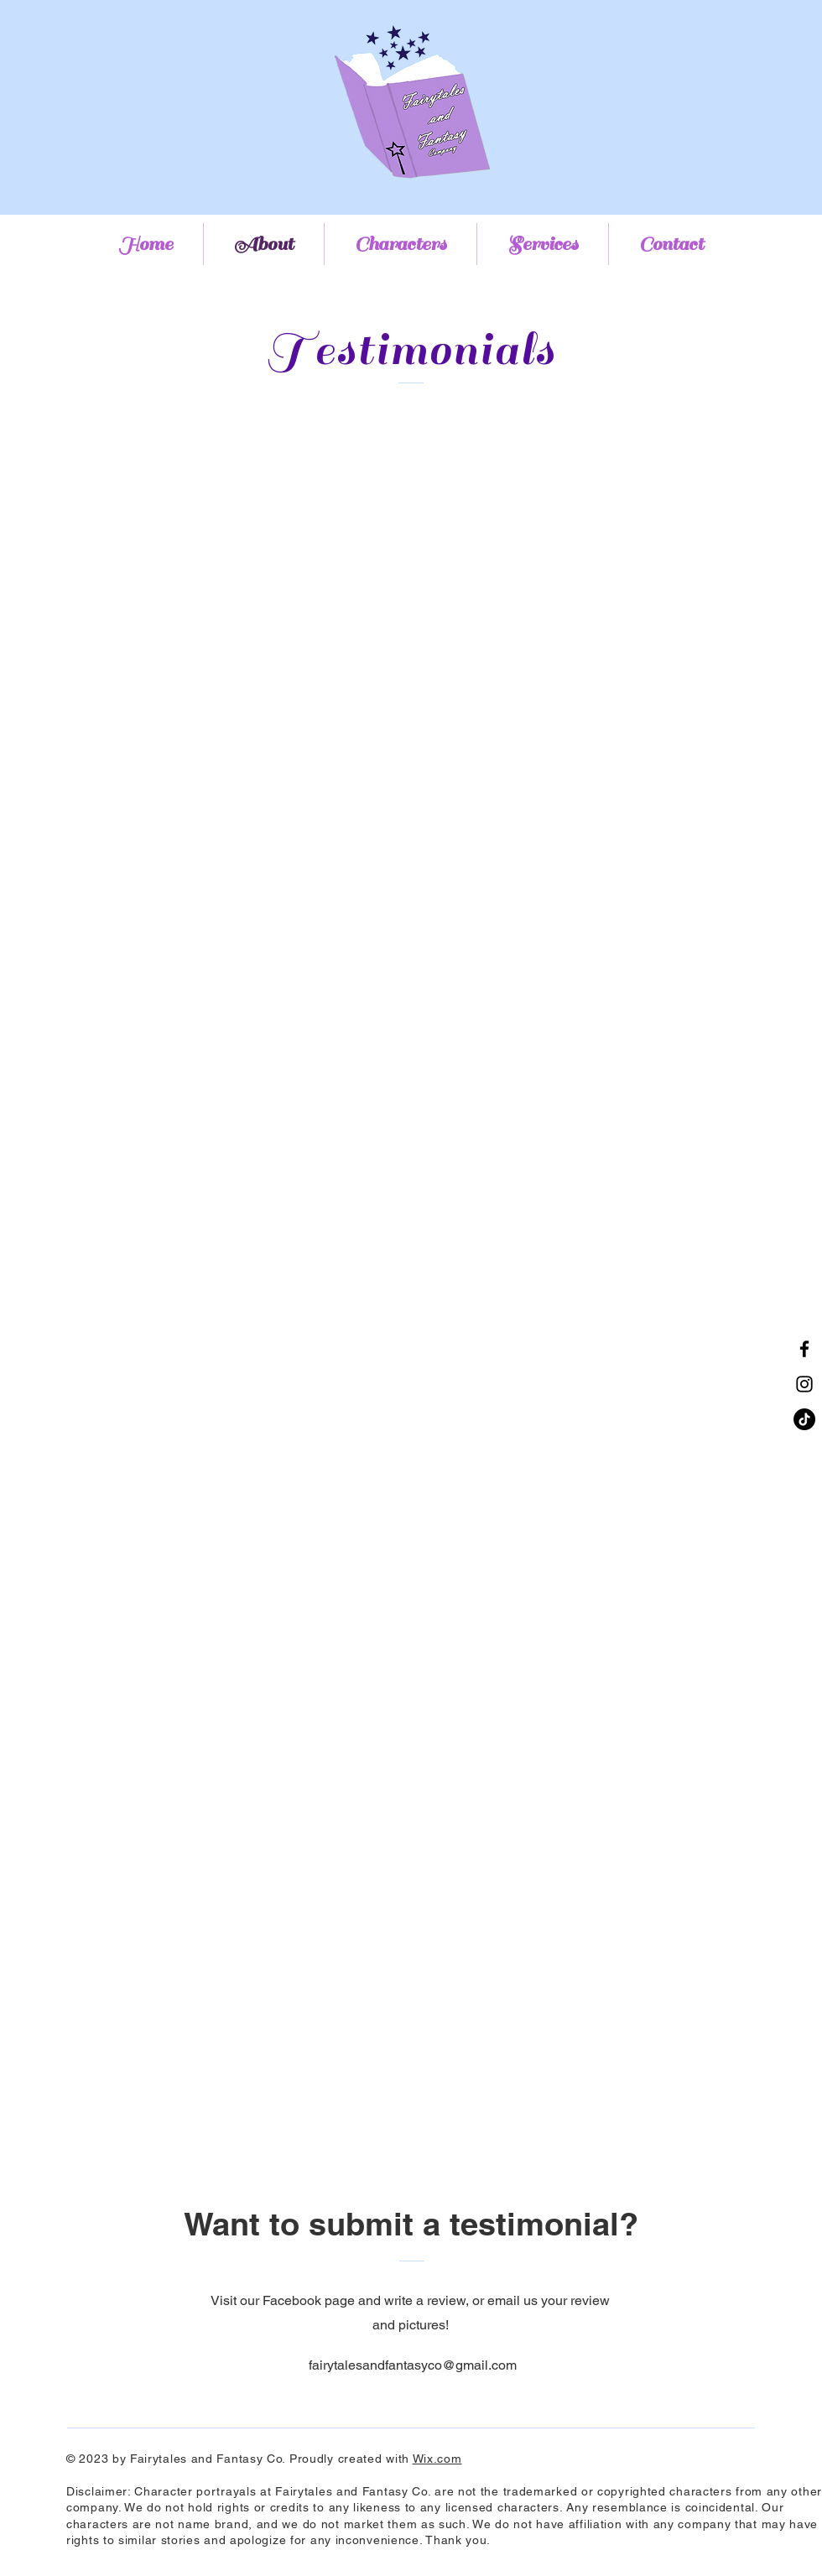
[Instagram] (804, 1384)
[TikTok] (804, 1419)
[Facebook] (804, 1349)
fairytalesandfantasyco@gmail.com (413, 2365)
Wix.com (437, 2458)
